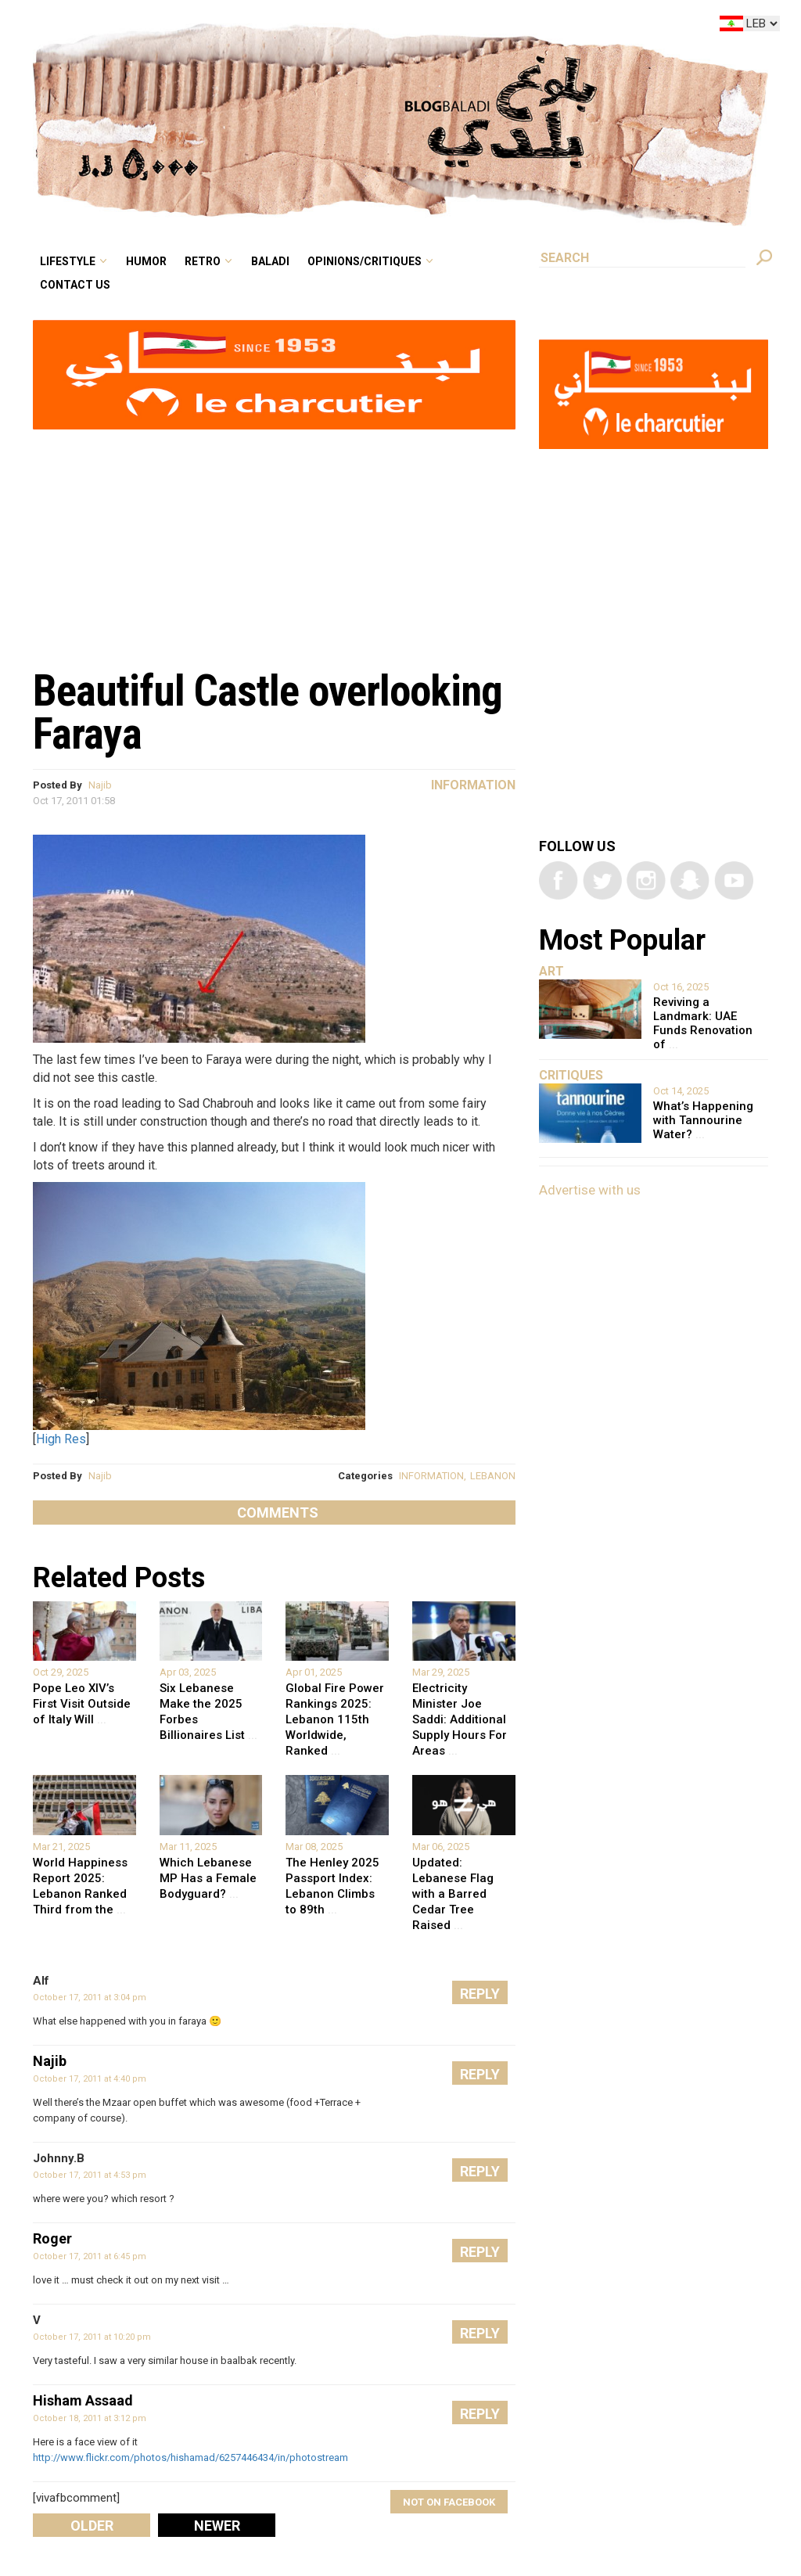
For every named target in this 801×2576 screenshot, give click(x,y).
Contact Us (75, 284)
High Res (61, 1439)
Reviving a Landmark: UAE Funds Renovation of (703, 1023)
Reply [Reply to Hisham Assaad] (480, 2413)
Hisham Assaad (83, 2400)
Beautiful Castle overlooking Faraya (267, 712)
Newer (217, 2525)
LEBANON (492, 1476)
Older (91, 2525)
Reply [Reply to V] (480, 2333)
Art (551, 971)
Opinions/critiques (364, 261)
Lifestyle (67, 261)
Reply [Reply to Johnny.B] (480, 2171)
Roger (52, 2238)
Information (473, 785)
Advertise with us (590, 1190)
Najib (100, 785)
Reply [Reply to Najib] (480, 2074)
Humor (146, 261)
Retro (203, 261)
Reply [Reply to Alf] (480, 1993)
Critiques (571, 1075)
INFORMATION (431, 1476)
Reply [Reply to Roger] (480, 2252)
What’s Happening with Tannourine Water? (703, 1120)
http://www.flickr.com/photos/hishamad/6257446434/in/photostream (190, 2457)
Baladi (270, 261)
